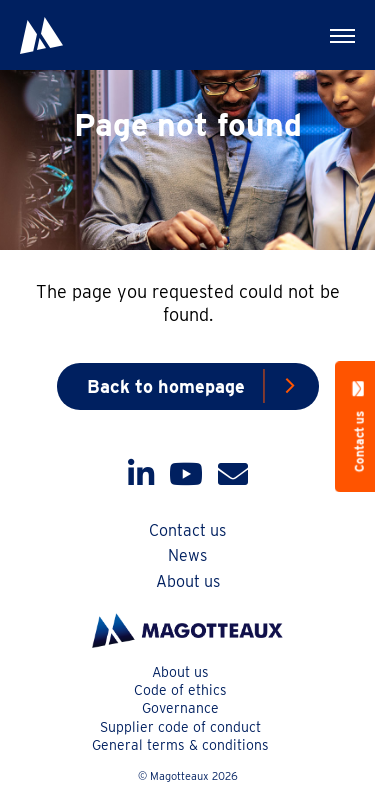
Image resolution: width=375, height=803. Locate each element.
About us (188, 581)
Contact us (187, 530)
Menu (330, 26)
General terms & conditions (180, 745)
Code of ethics (180, 690)
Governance (180, 708)
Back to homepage (166, 386)
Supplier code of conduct (180, 727)
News (187, 555)
